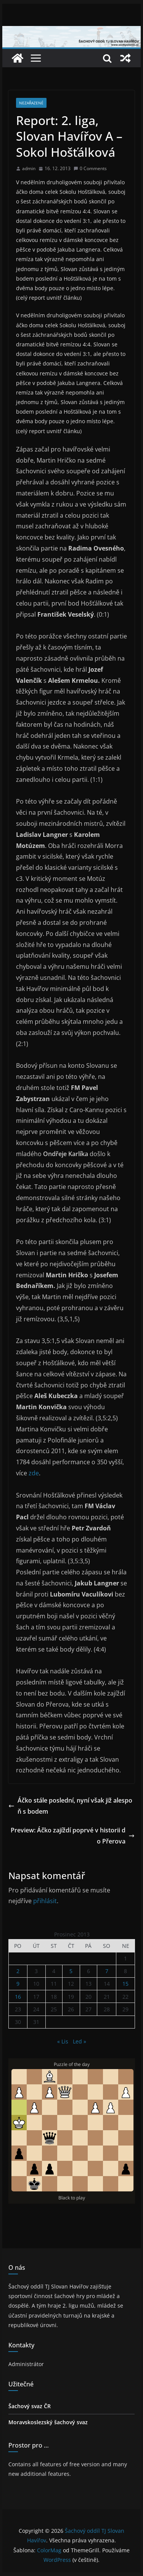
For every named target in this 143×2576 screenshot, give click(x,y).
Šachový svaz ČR (29, 2406)
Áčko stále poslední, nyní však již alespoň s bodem (70, 1806)
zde (34, 1473)
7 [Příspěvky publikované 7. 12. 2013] (106, 1971)
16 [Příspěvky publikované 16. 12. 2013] (18, 1996)
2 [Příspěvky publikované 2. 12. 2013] (17, 1971)
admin (28, 168)
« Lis (62, 2041)
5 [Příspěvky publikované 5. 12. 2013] (70, 1971)
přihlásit (45, 1901)
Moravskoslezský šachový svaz (48, 2422)
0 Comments (90, 168)
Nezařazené (31, 103)
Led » (79, 2041)
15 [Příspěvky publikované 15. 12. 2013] (125, 1983)
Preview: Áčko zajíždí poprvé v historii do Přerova (73, 1835)
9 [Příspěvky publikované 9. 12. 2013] (17, 1983)
